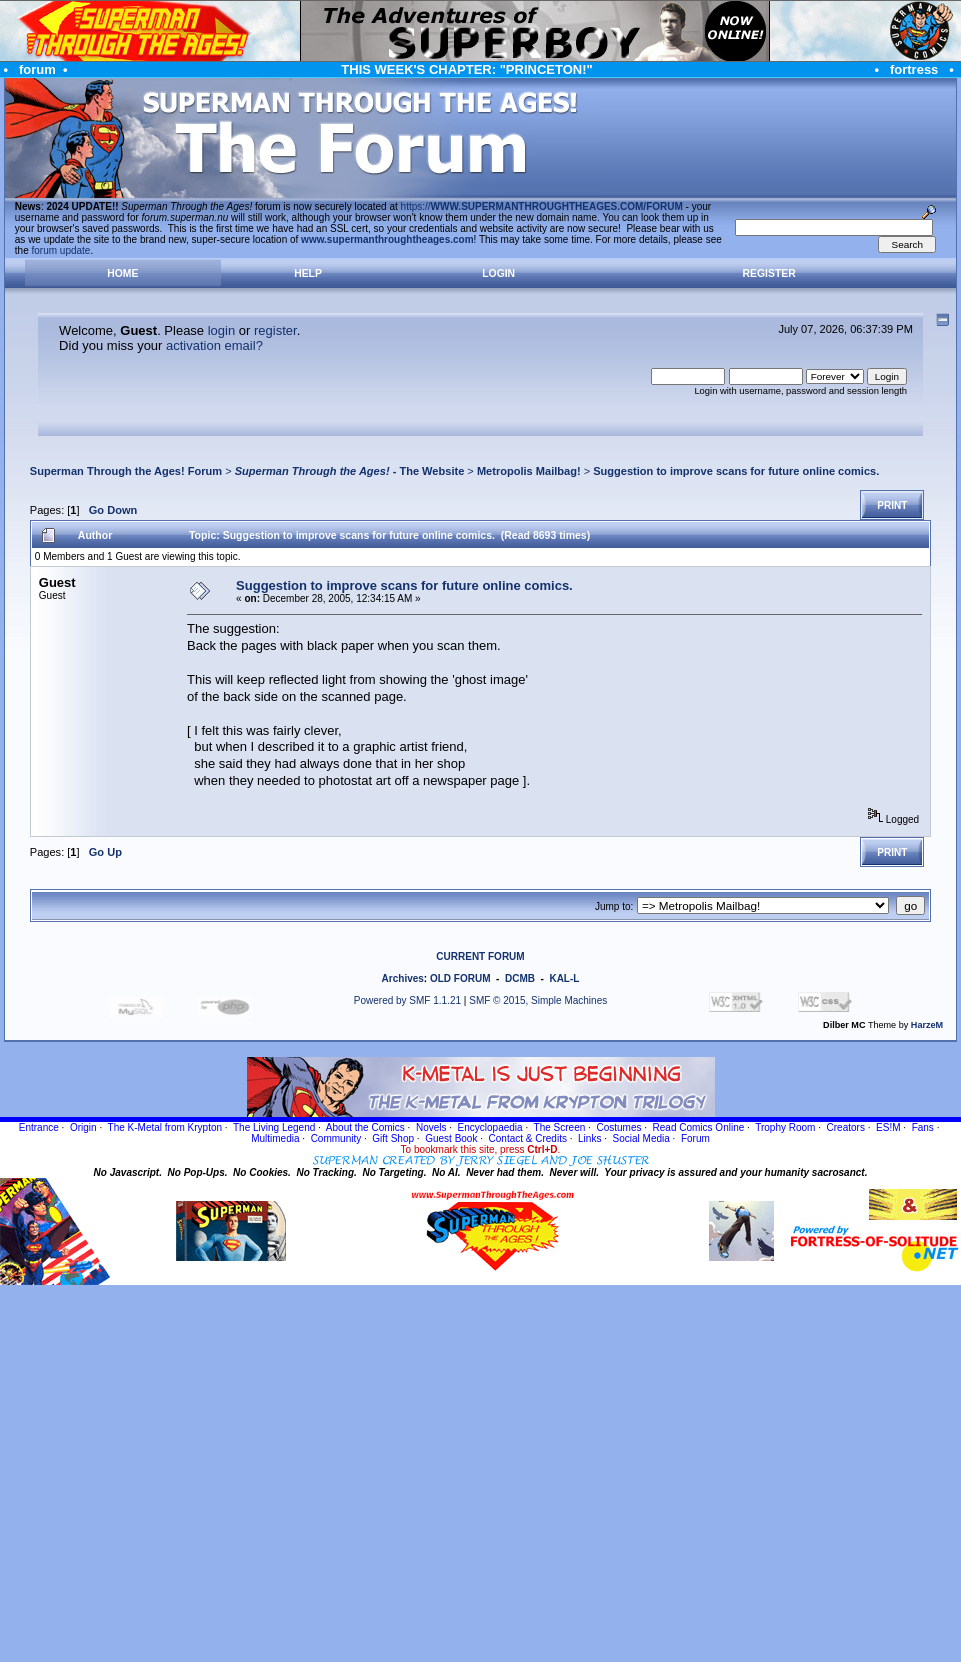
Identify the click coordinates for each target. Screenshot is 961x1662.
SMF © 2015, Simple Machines (538, 1000)
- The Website (350, 471)
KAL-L (564, 978)
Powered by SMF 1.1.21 (407, 1000)
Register (769, 273)
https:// (542, 206)
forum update (61, 250)
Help (308, 273)
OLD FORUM (460, 978)
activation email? (214, 345)
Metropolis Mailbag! (529, 471)
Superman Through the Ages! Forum (126, 471)
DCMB (520, 978)
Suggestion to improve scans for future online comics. (736, 471)
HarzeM (927, 1025)
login (221, 330)
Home (122, 273)
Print (892, 505)
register (275, 330)
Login (498, 273)
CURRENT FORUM (480, 956)
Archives (403, 978)
